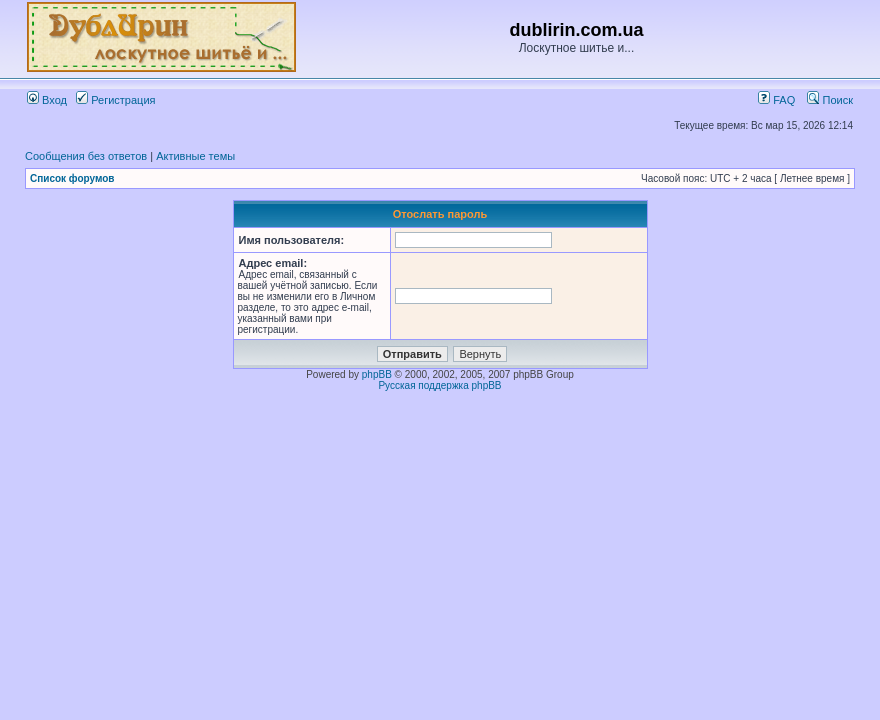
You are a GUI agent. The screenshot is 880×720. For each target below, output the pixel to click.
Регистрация (115, 100)
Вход (47, 100)
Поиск (830, 100)
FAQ (776, 100)
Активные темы (195, 156)
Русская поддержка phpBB (439, 385)
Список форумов (72, 178)
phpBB (377, 374)
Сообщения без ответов (86, 156)
